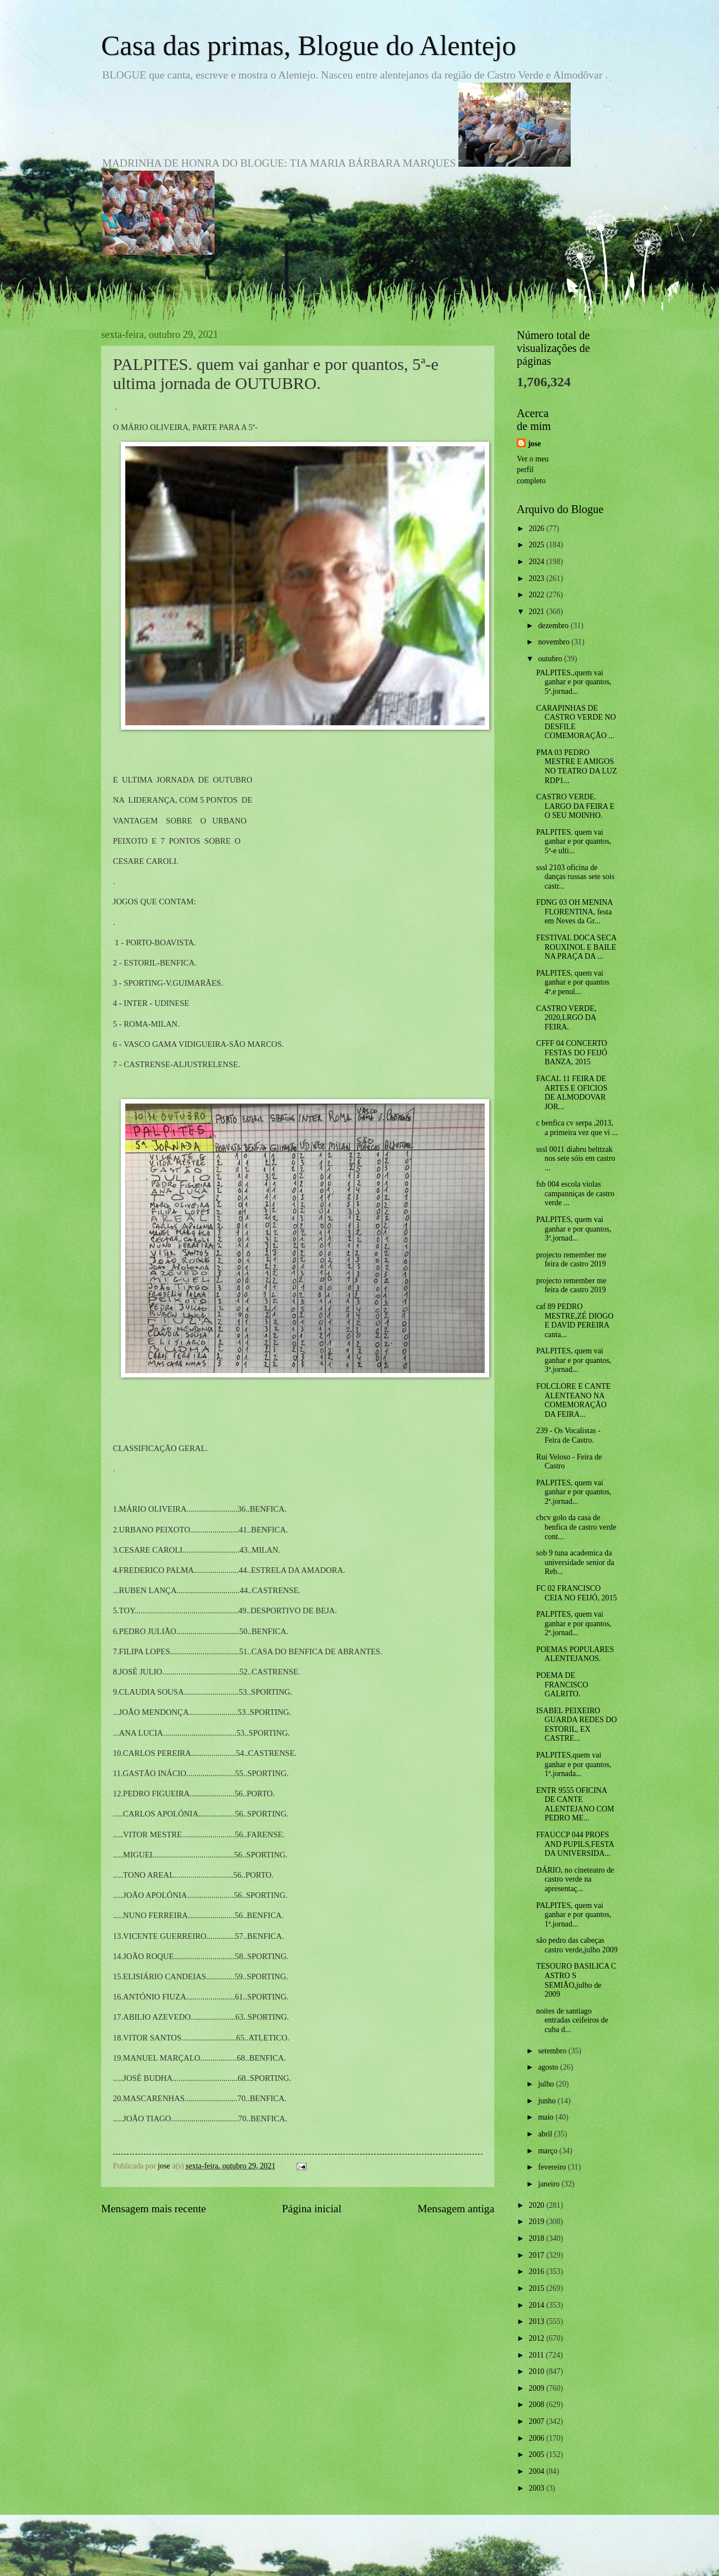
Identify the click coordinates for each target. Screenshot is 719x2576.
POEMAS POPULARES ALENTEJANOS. (574, 1654)
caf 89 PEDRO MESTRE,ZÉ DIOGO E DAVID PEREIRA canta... (574, 1320)
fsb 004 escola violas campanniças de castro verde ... (575, 1193)
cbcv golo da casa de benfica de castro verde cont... (576, 1526)
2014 (537, 2305)
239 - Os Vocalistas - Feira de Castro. (568, 1435)
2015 (537, 2288)
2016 (537, 2271)
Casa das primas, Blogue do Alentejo (308, 45)
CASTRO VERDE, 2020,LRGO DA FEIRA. (566, 1017)
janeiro (550, 2184)
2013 (537, 2321)
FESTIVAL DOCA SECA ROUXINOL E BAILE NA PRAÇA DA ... (576, 947)
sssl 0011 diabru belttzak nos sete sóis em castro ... (575, 1158)
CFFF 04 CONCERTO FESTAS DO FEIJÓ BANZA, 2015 (571, 1052)
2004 (537, 2471)
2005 (537, 2454)
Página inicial (312, 2208)
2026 (537, 528)
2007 (537, 2421)
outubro (551, 659)
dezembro (554, 625)
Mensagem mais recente (153, 2208)
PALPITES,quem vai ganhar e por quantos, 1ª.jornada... (573, 1764)
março (548, 2151)
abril (546, 2134)
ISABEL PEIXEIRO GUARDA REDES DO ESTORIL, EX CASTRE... (576, 1724)
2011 (537, 2355)
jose (534, 444)
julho (547, 2084)
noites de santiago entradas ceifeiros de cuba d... (572, 2020)
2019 (537, 2221)
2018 (537, 2238)
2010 (537, 2371)
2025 (537, 545)
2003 (537, 2488)
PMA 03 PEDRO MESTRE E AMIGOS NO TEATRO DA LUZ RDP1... (576, 766)
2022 (537, 595)
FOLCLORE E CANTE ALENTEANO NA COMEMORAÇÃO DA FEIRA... (573, 1400)
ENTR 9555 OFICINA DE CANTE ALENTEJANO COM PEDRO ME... (575, 1804)
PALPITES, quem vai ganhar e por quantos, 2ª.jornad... (573, 1492)
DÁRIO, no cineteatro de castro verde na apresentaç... (575, 1879)
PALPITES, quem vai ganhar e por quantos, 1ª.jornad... (573, 1914)
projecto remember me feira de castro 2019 (571, 1260)
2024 (537, 561)
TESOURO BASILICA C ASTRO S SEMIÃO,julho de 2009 (576, 1980)
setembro (553, 2051)
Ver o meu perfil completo (533, 470)
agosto (549, 2067)
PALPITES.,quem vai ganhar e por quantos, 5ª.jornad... (573, 682)
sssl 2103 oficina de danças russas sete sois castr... (575, 876)
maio (547, 2117)
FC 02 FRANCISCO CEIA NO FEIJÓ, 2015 (576, 1593)
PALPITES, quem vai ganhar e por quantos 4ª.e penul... (572, 982)
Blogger (421, 2554)
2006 (537, 2438)
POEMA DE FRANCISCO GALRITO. (562, 1684)
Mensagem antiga (455, 2208)
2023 (537, 578)
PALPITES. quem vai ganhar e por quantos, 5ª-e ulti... (573, 841)
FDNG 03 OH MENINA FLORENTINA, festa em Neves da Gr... (574, 911)
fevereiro (553, 2167)
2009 (537, 2388)
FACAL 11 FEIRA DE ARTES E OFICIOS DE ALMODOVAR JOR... (571, 1092)
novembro (554, 642)
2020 (537, 2205)
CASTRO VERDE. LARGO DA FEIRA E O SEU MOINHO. (575, 806)
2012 (537, 2338)
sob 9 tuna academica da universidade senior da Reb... (575, 1562)
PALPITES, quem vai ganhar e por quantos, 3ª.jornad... (573, 1228)
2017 (537, 2255)
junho (548, 2101)
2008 (537, 2404)
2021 (537, 611)
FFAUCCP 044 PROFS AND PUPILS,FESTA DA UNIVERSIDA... (574, 1844)
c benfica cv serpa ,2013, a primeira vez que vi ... (576, 1128)
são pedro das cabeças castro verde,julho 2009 (576, 1945)
